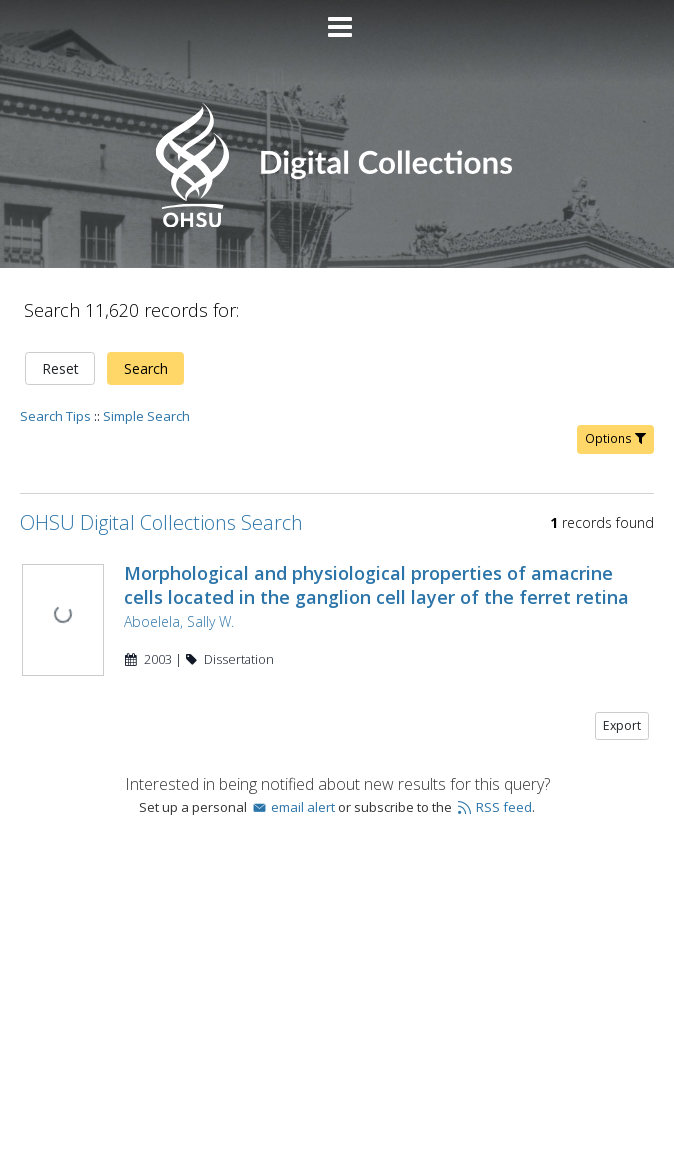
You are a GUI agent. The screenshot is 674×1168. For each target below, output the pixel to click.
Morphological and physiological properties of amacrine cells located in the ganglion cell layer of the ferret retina (376, 585)
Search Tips (55, 416)
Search (146, 368)
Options (615, 438)
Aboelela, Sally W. (179, 621)
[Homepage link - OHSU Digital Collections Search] (336, 222)
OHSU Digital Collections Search (161, 522)
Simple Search (146, 416)
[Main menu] (337, 19)
